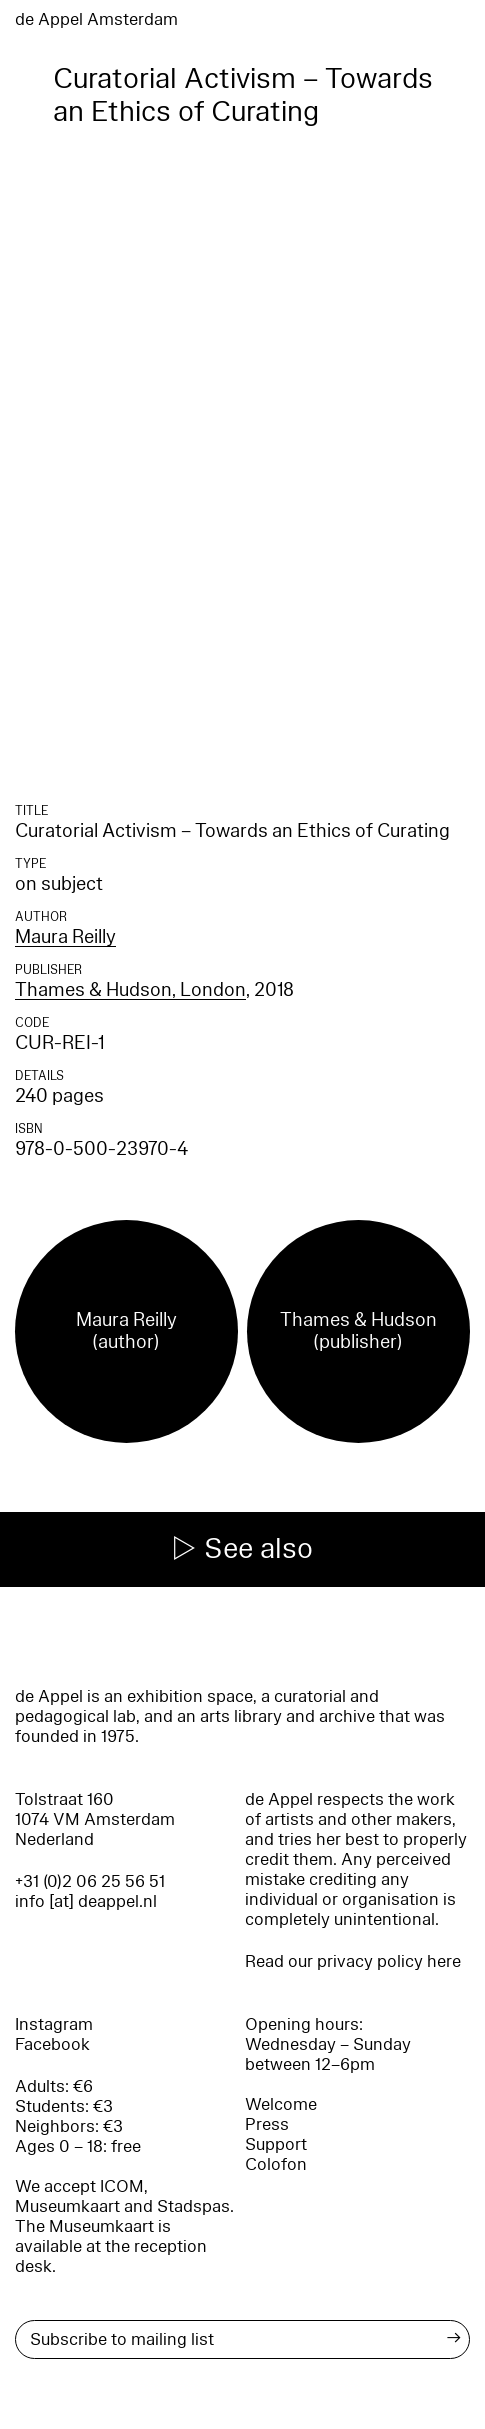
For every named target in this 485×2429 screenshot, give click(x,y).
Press (267, 2124)
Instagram (54, 2024)
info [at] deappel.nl (86, 1901)
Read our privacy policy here (353, 1961)
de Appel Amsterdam (96, 19)
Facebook (52, 2044)
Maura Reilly (65, 937)
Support (276, 2144)
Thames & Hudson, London (130, 990)
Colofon (276, 2164)
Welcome (281, 2104)
